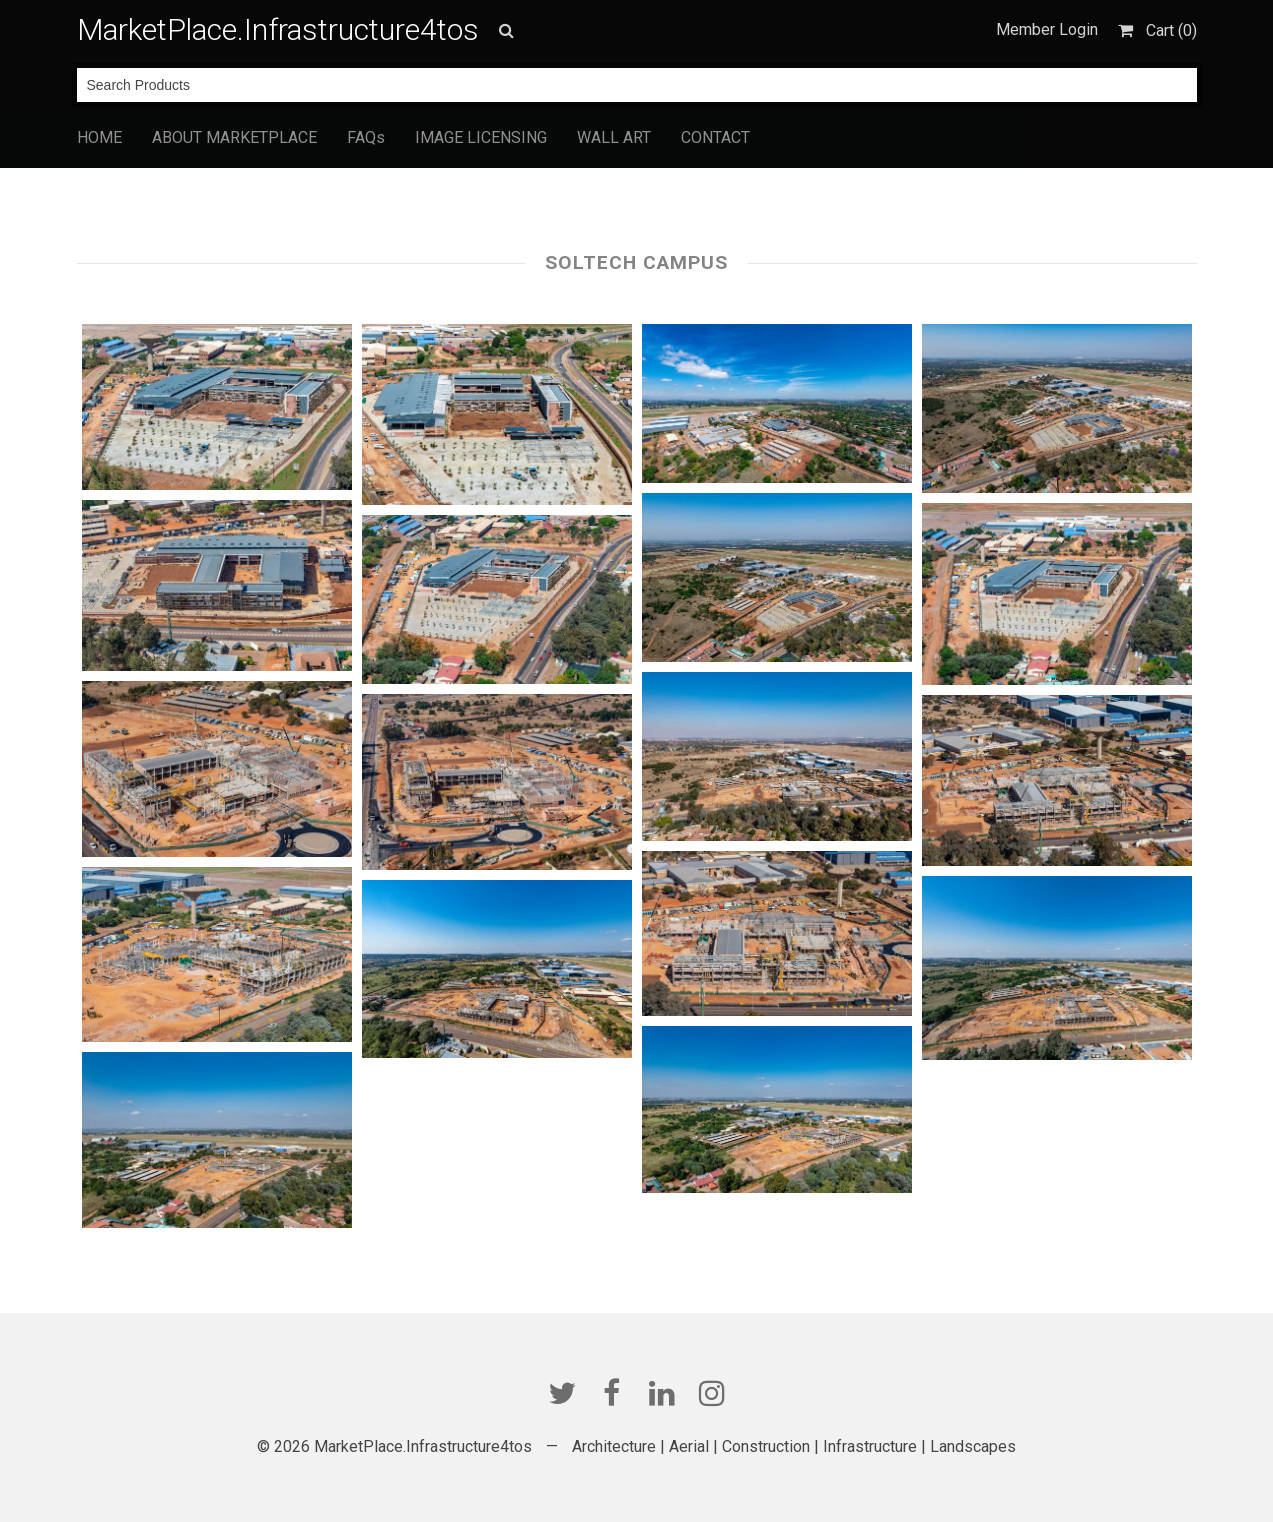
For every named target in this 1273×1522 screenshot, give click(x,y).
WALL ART (614, 137)
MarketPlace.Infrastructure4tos (278, 29)
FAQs (366, 137)
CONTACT (715, 137)
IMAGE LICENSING (481, 137)
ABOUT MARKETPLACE (234, 137)
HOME (99, 137)
